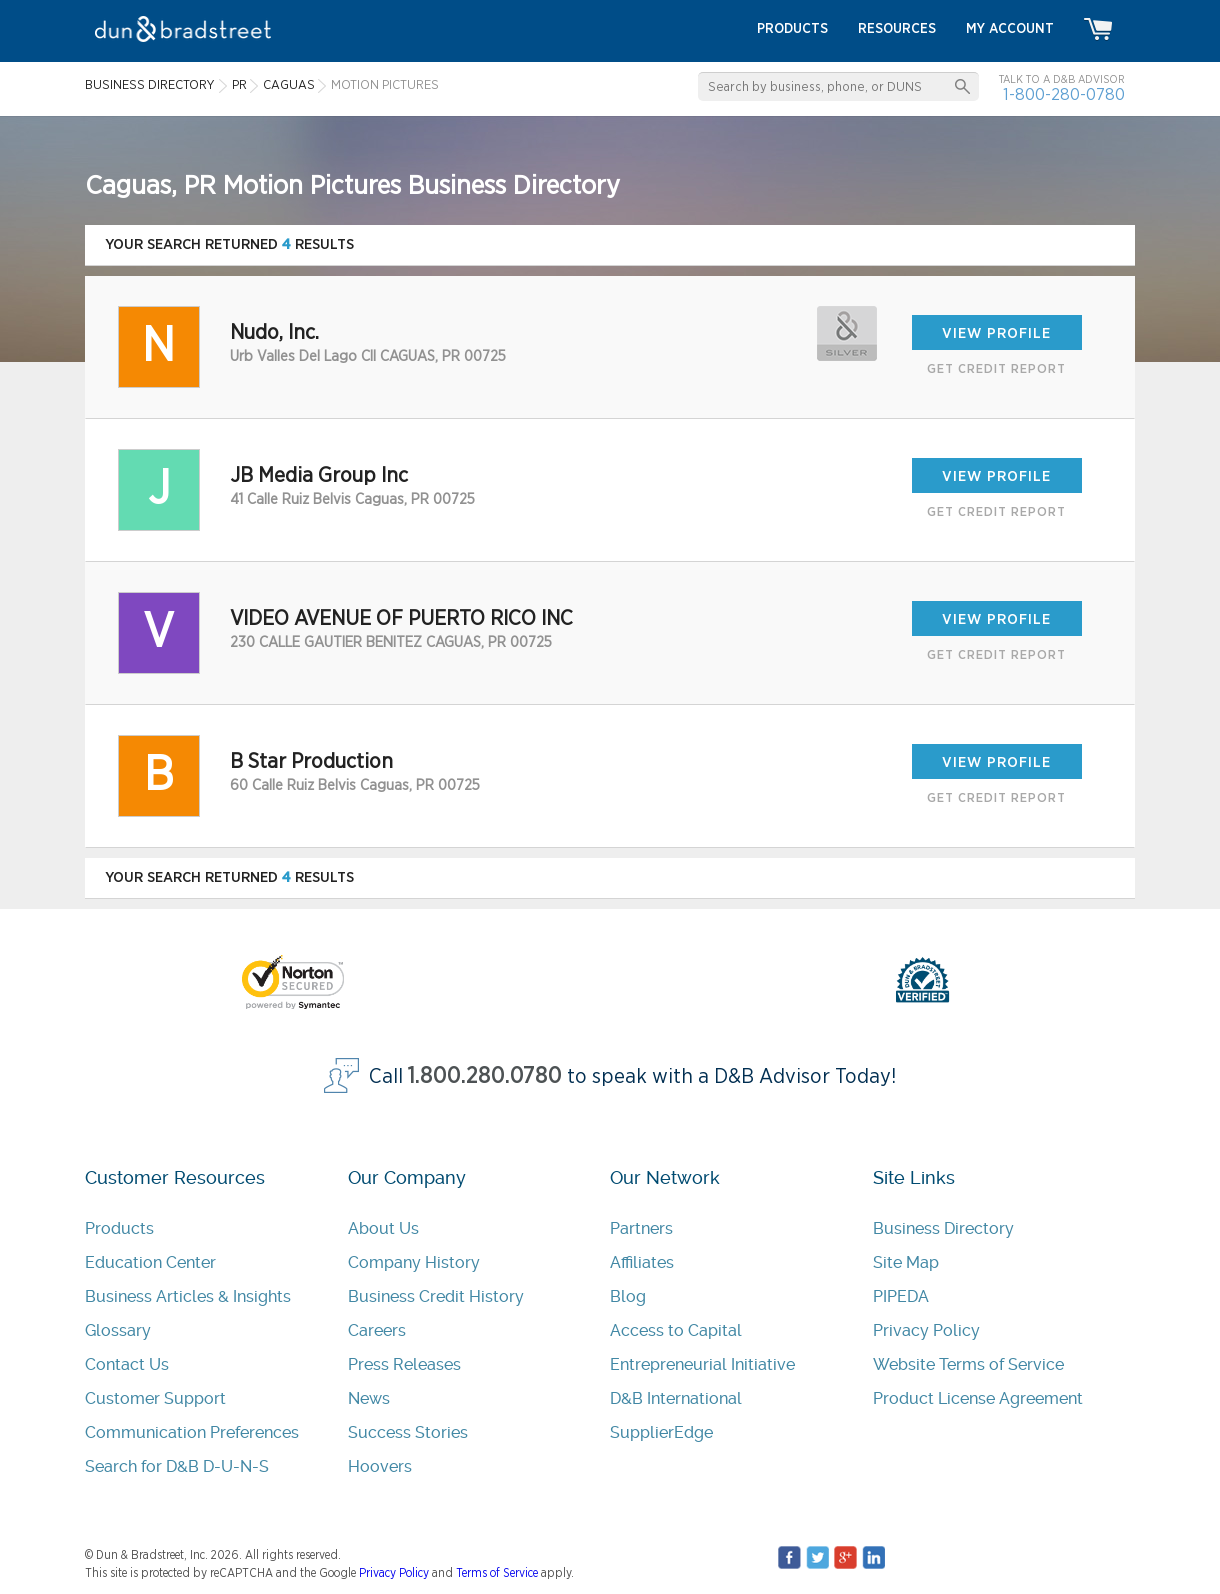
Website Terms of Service (968, 1364)
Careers (377, 1330)
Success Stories (408, 1432)
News (369, 1398)
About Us (383, 1228)
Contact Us (127, 1364)
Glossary (118, 1330)
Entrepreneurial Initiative (702, 1364)
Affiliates (642, 1262)
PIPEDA (901, 1296)
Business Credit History (436, 1296)
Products (119, 1228)
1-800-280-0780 (1064, 94)
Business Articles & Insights (188, 1296)
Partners (641, 1228)
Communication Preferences (192, 1432)
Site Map (906, 1262)
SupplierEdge (661, 1432)
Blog (628, 1296)
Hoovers (380, 1466)
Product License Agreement (978, 1398)
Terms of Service (497, 1573)
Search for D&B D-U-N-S (177, 1466)
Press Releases (404, 1364)
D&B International (676, 1398)
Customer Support (155, 1398)
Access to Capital (676, 1330)
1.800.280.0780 (485, 1076)
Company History (414, 1262)
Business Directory (943, 1228)
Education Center (150, 1262)
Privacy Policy (926, 1330)
